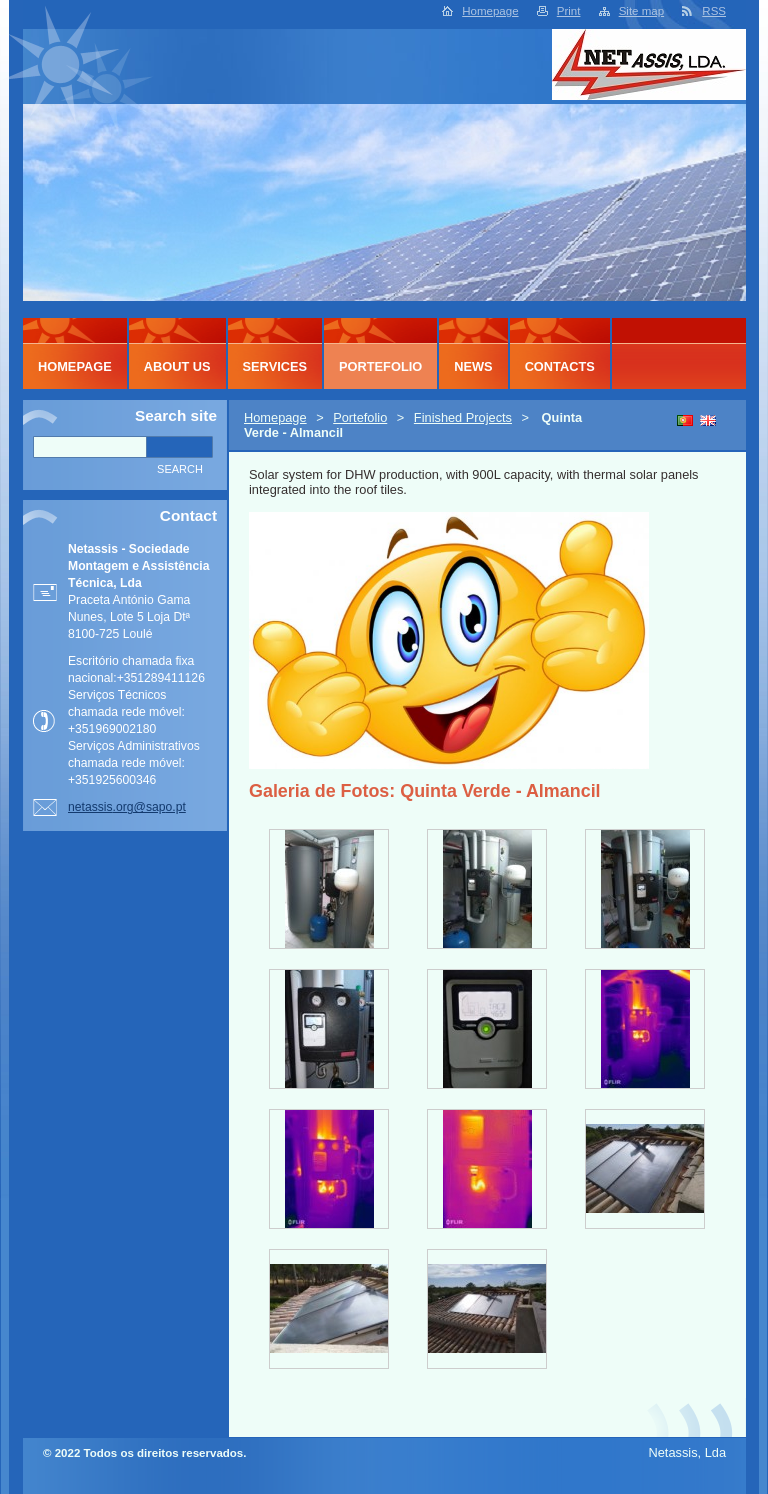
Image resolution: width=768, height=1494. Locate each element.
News (473, 366)
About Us (177, 366)
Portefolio (360, 417)
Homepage (490, 11)
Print (569, 11)
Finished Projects (463, 417)
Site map (641, 11)
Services (275, 366)
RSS (714, 11)
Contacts (560, 366)
